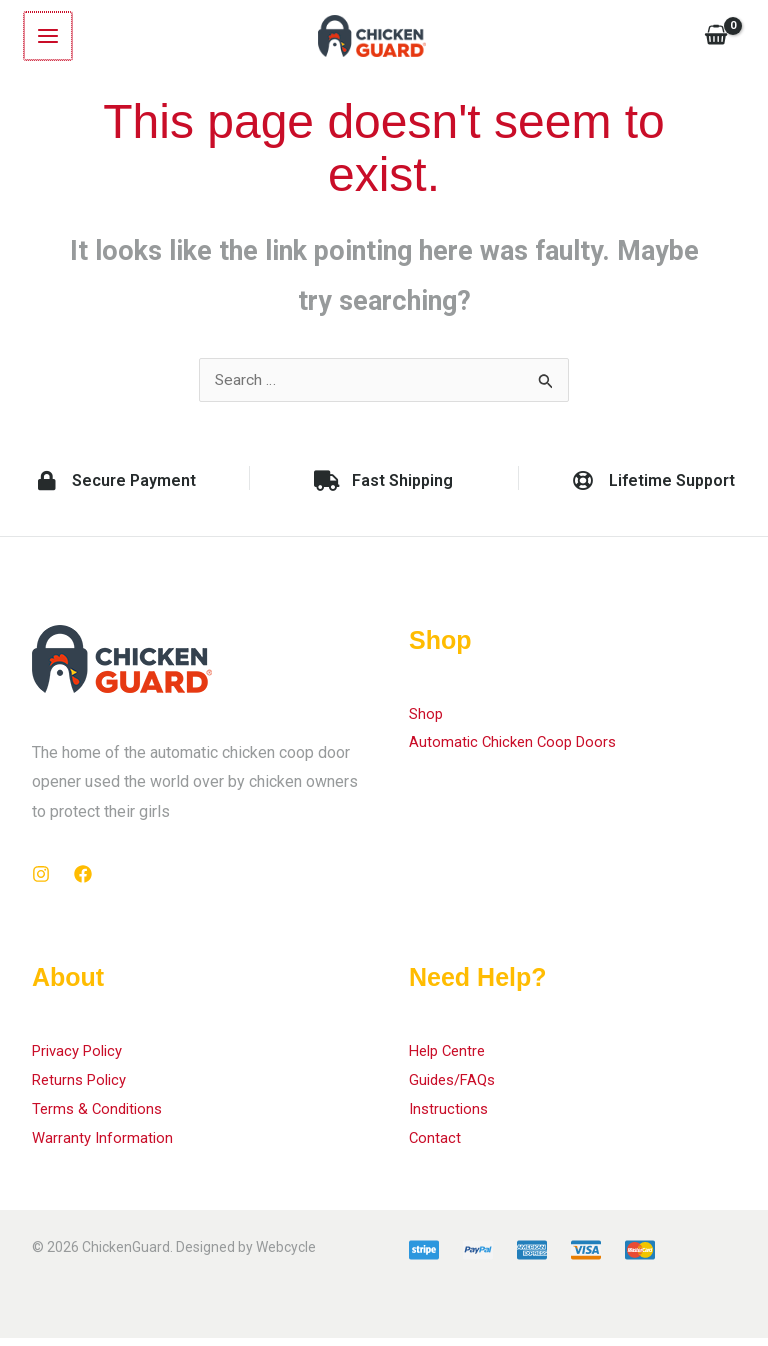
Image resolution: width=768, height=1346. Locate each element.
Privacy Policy (82, 1055)
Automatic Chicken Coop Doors (517, 747)
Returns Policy (83, 1084)
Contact (435, 1144)
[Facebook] (83, 878)
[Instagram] (41, 878)
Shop (427, 717)
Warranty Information (104, 1144)
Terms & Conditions (100, 1114)
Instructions (450, 1114)
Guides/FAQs (456, 1084)
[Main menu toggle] (47, 37)
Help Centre (450, 1055)
